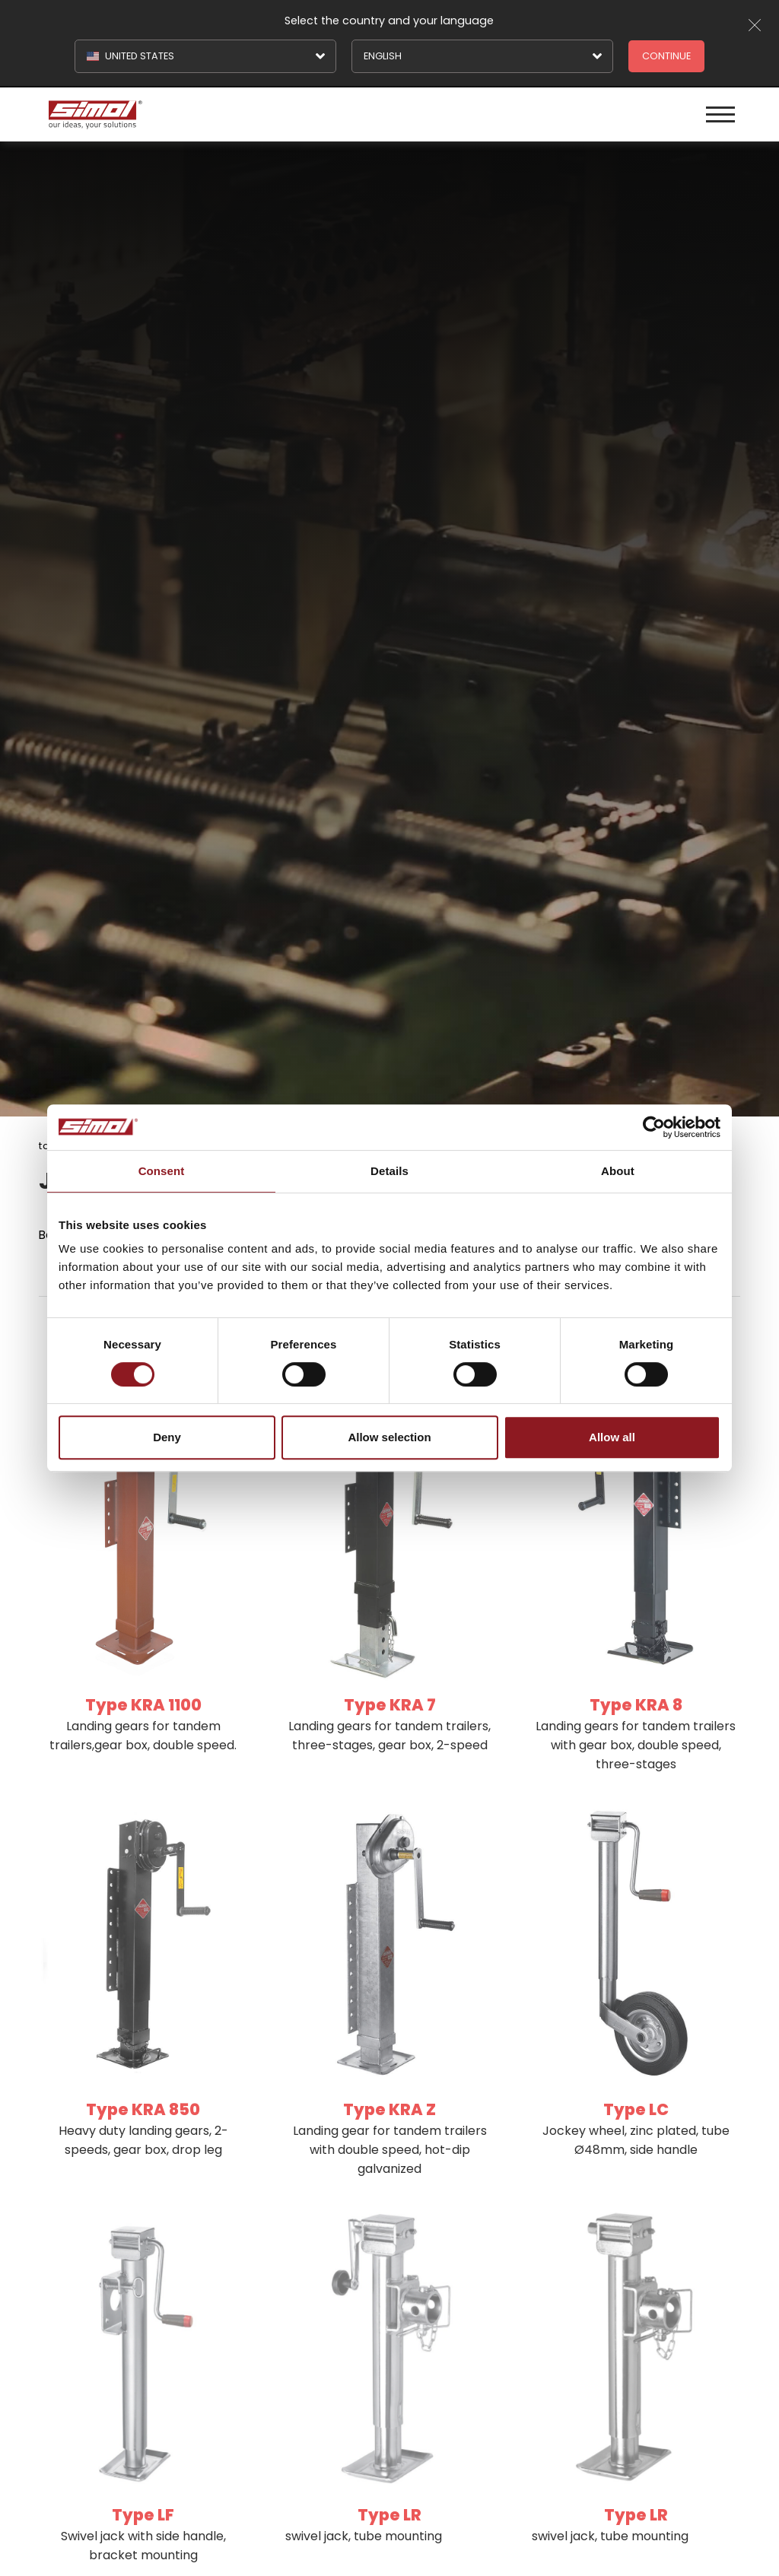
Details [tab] (389, 1170)
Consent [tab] (161, 1170)
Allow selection (389, 1437)
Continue (666, 55)
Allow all (612, 1437)
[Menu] (720, 114)
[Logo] (217, 114)
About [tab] (617, 1170)
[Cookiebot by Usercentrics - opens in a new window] (653, 1127)
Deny (167, 1437)
